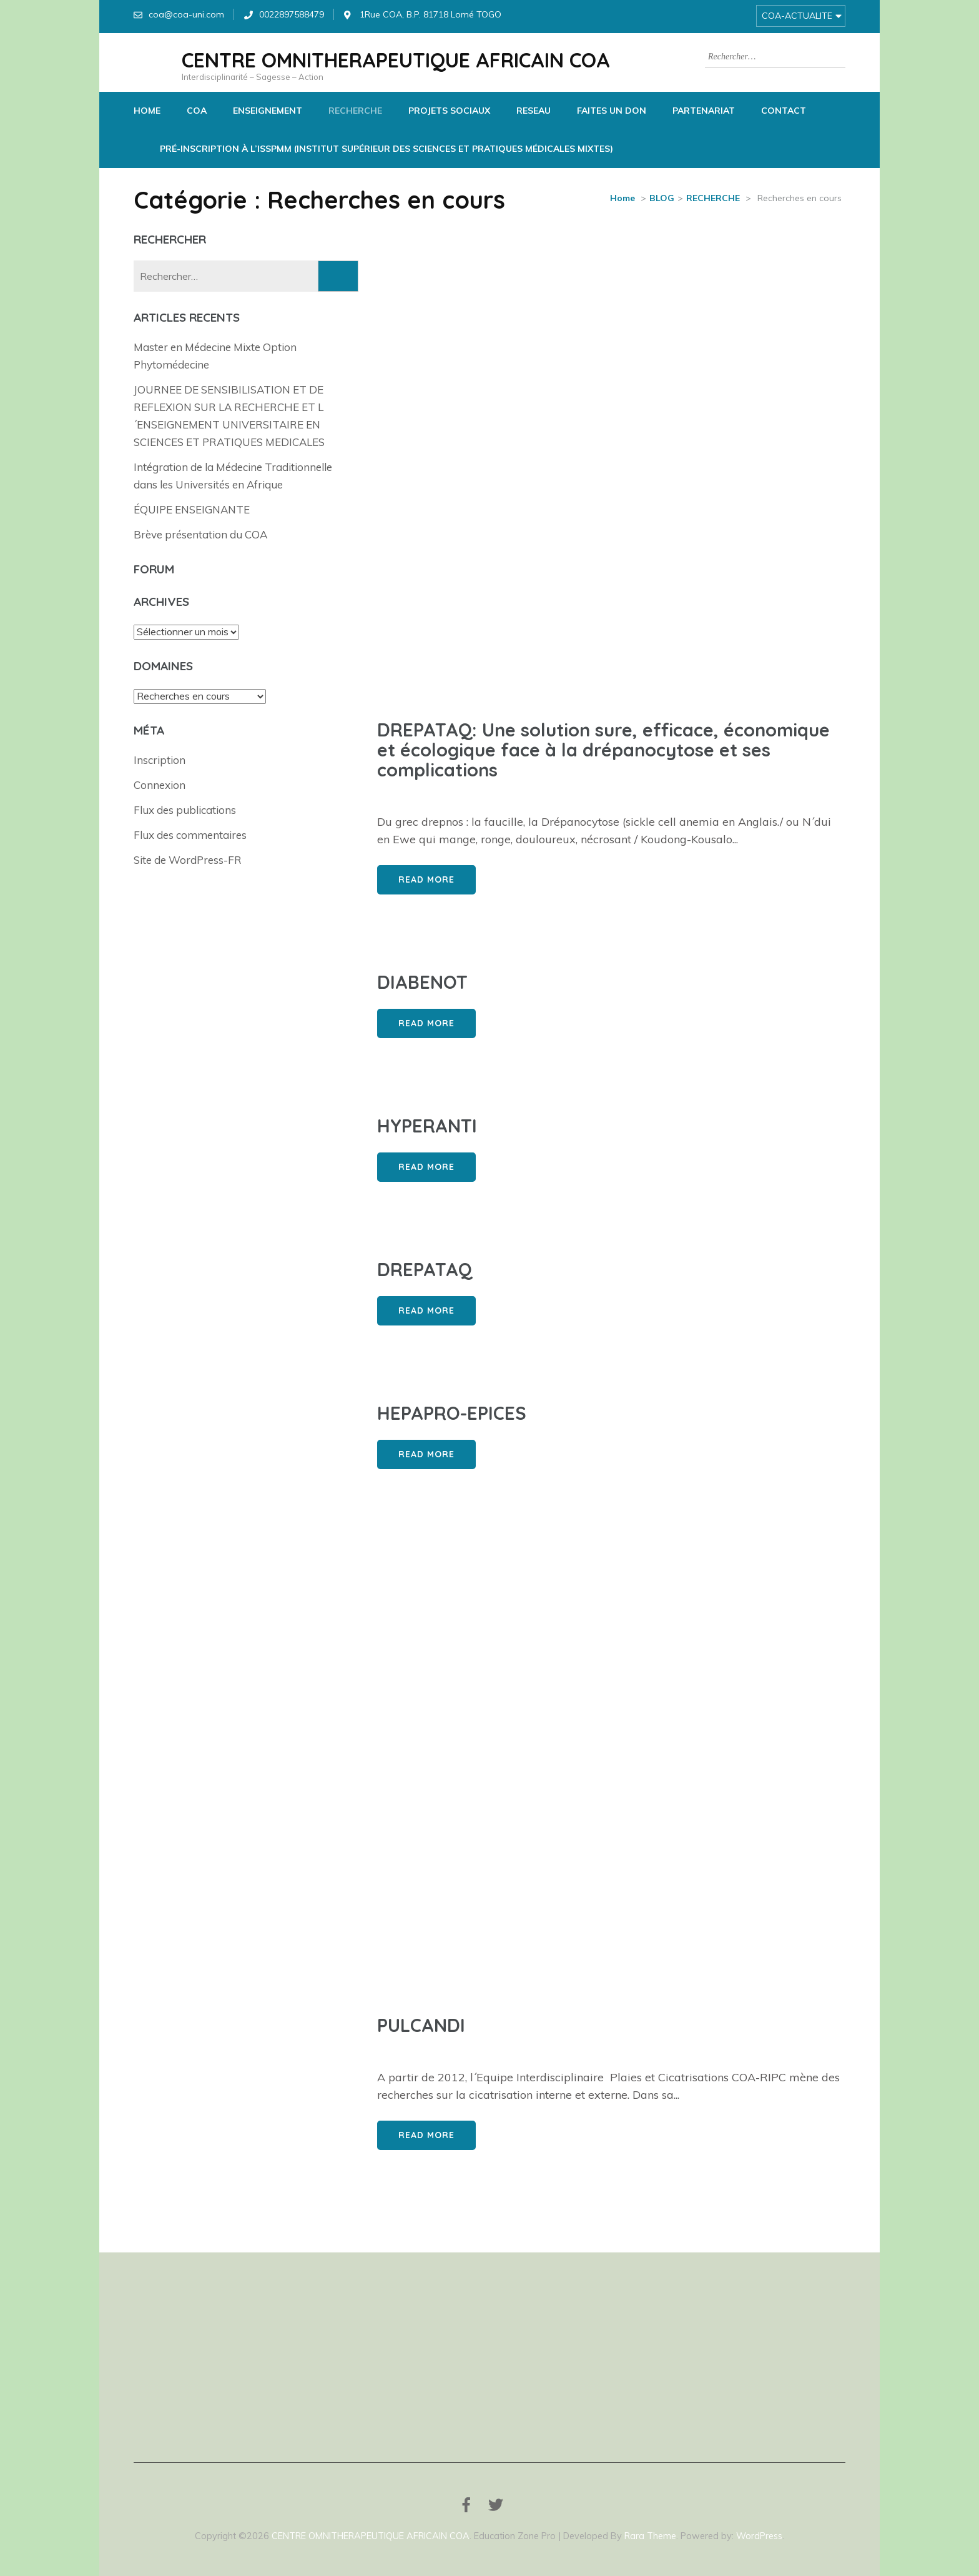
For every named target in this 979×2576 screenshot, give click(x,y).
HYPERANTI (427, 1125)
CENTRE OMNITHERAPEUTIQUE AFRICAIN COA (396, 59)
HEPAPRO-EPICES (451, 1413)
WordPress (759, 2536)
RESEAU (533, 110)
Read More (426, 879)
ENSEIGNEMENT (267, 110)
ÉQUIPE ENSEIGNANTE (192, 509)
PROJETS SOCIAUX (449, 110)
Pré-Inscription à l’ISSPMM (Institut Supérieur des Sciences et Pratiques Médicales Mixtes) (386, 148)
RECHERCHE (355, 110)
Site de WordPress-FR (188, 859)
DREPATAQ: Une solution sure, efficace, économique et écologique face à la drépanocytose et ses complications (603, 749)
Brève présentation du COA (200, 534)
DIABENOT (422, 982)
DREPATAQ (424, 1269)
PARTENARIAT (703, 110)
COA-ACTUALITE (797, 15)
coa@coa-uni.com (186, 14)
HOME (147, 110)
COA (197, 110)
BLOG (661, 198)
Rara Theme (650, 2536)
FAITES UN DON (611, 110)
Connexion (159, 784)
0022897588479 (291, 14)
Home (622, 198)
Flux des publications (185, 809)
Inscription (159, 759)
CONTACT (783, 110)
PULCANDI (421, 2025)
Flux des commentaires (190, 834)
